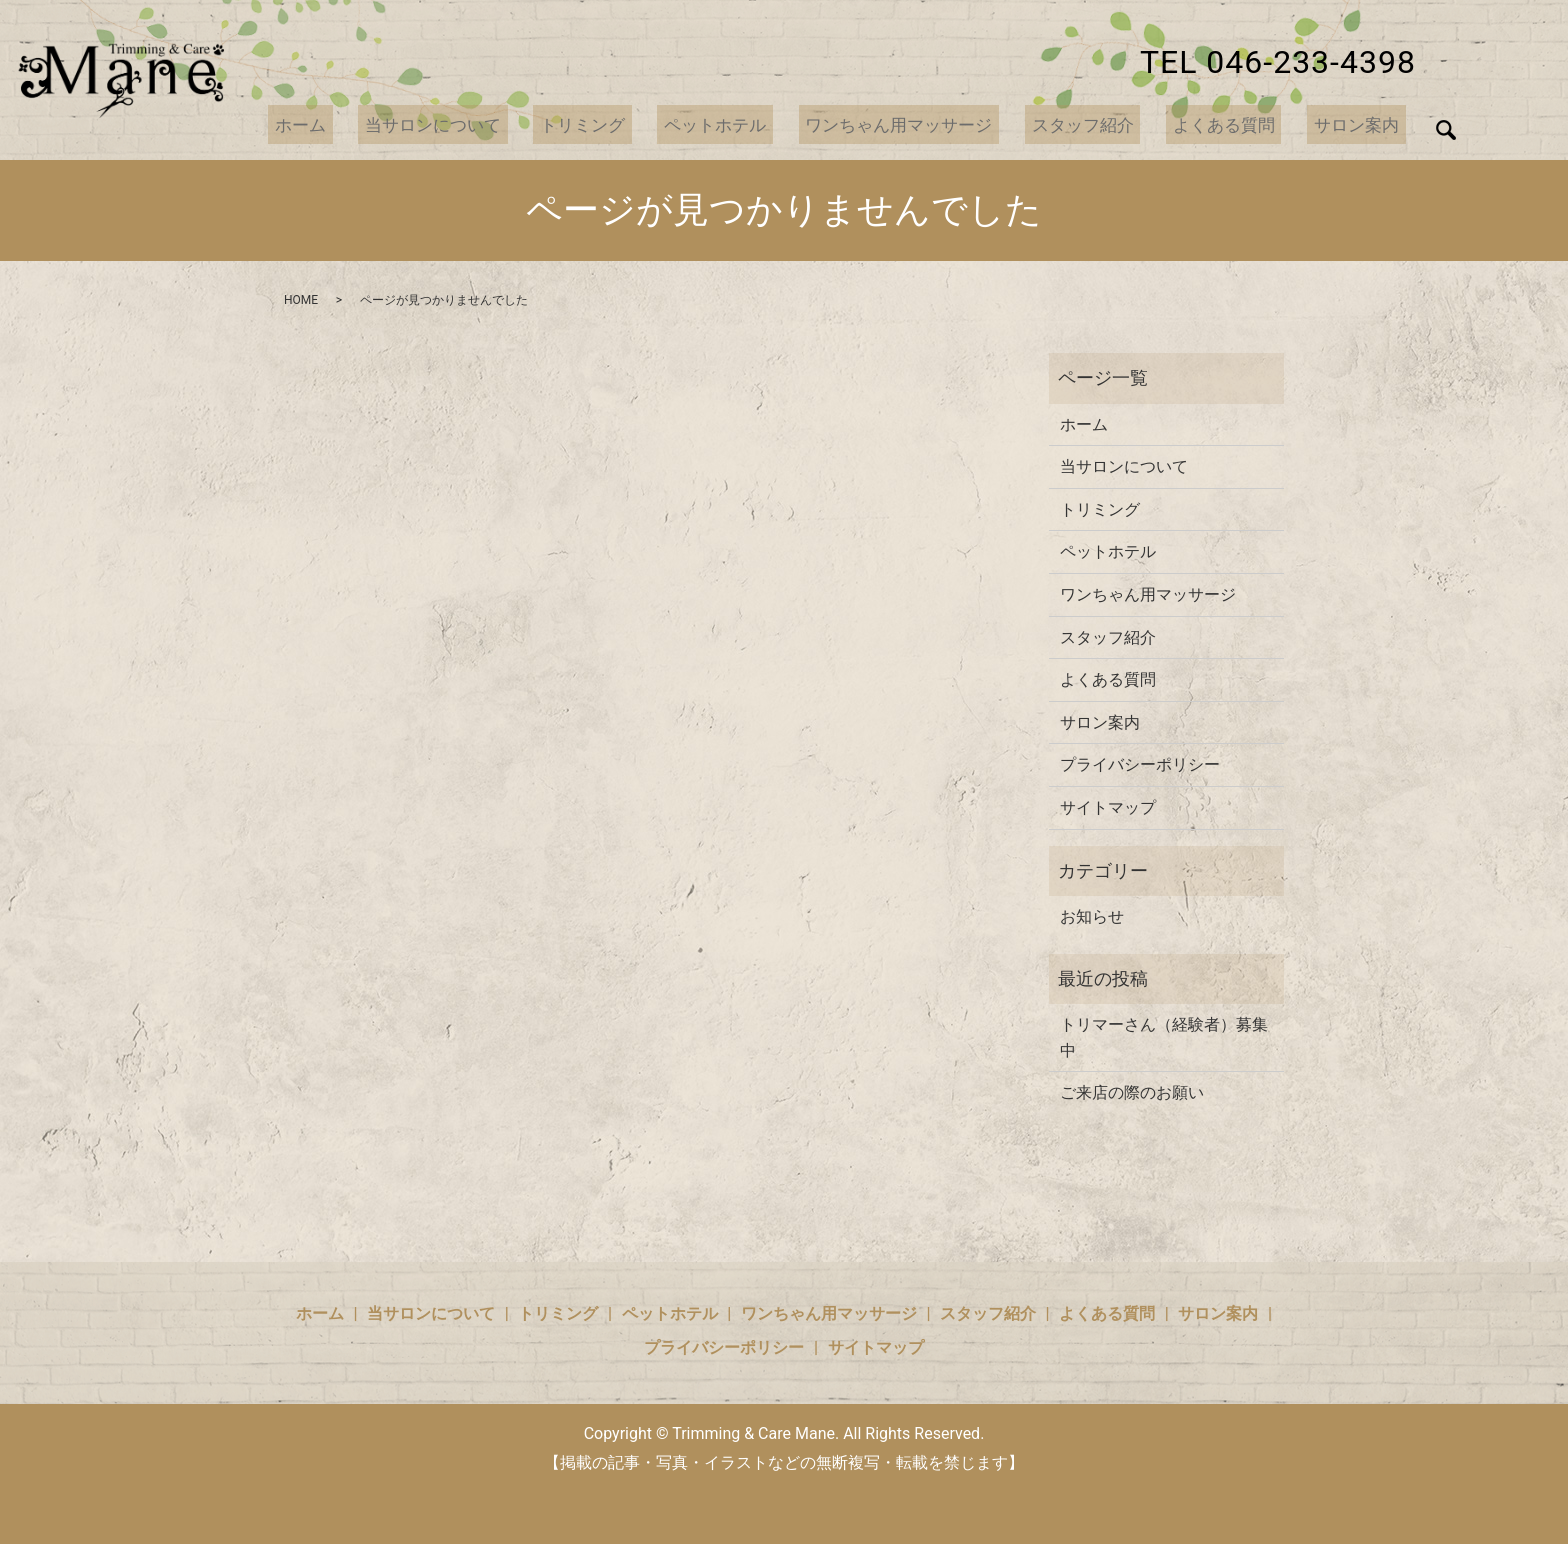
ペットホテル (745, 124)
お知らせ (1092, 916)
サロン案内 (1361, 124)
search (1446, 130)
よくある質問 (1236, 124)
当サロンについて (478, 124)
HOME (301, 300)
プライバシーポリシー (1140, 764)
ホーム (353, 124)
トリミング (621, 124)
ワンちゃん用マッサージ (924, 124)
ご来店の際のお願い (1132, 1092)
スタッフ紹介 (1102, 124)
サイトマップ (1108, 807)
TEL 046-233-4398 (1278, 62)
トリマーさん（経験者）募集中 (1164, 1037)
